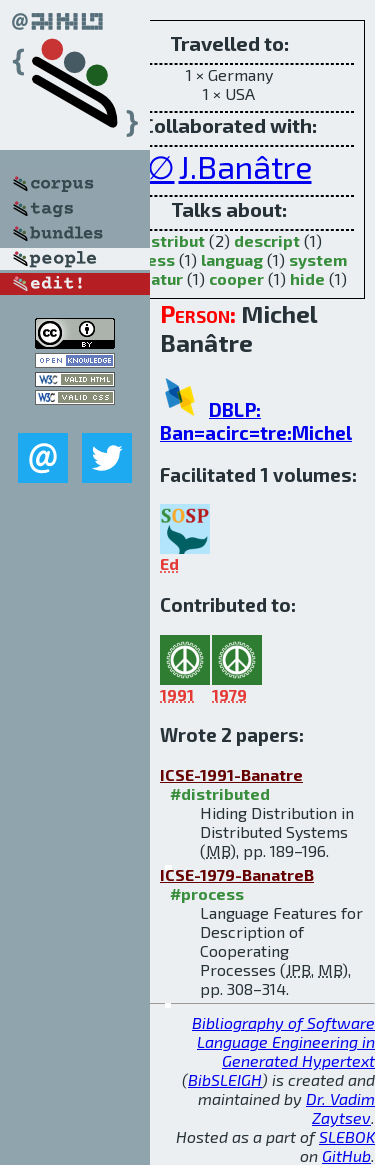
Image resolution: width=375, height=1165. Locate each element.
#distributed (220, 793)
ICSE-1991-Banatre (231, 774)
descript (267, 240)
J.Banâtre (245, 166)
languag (232, 259)
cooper (236, 278)
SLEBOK (347, 1136)
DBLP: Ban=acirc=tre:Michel (256, 421)
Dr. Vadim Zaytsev (340, 1108)
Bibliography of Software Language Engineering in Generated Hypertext (283, 1041)
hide (307, 278)
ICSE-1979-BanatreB (237, 874)
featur (158, 278)
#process (207, 893)
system (318, 259)
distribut (170, 240)
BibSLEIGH (225, 1079)
